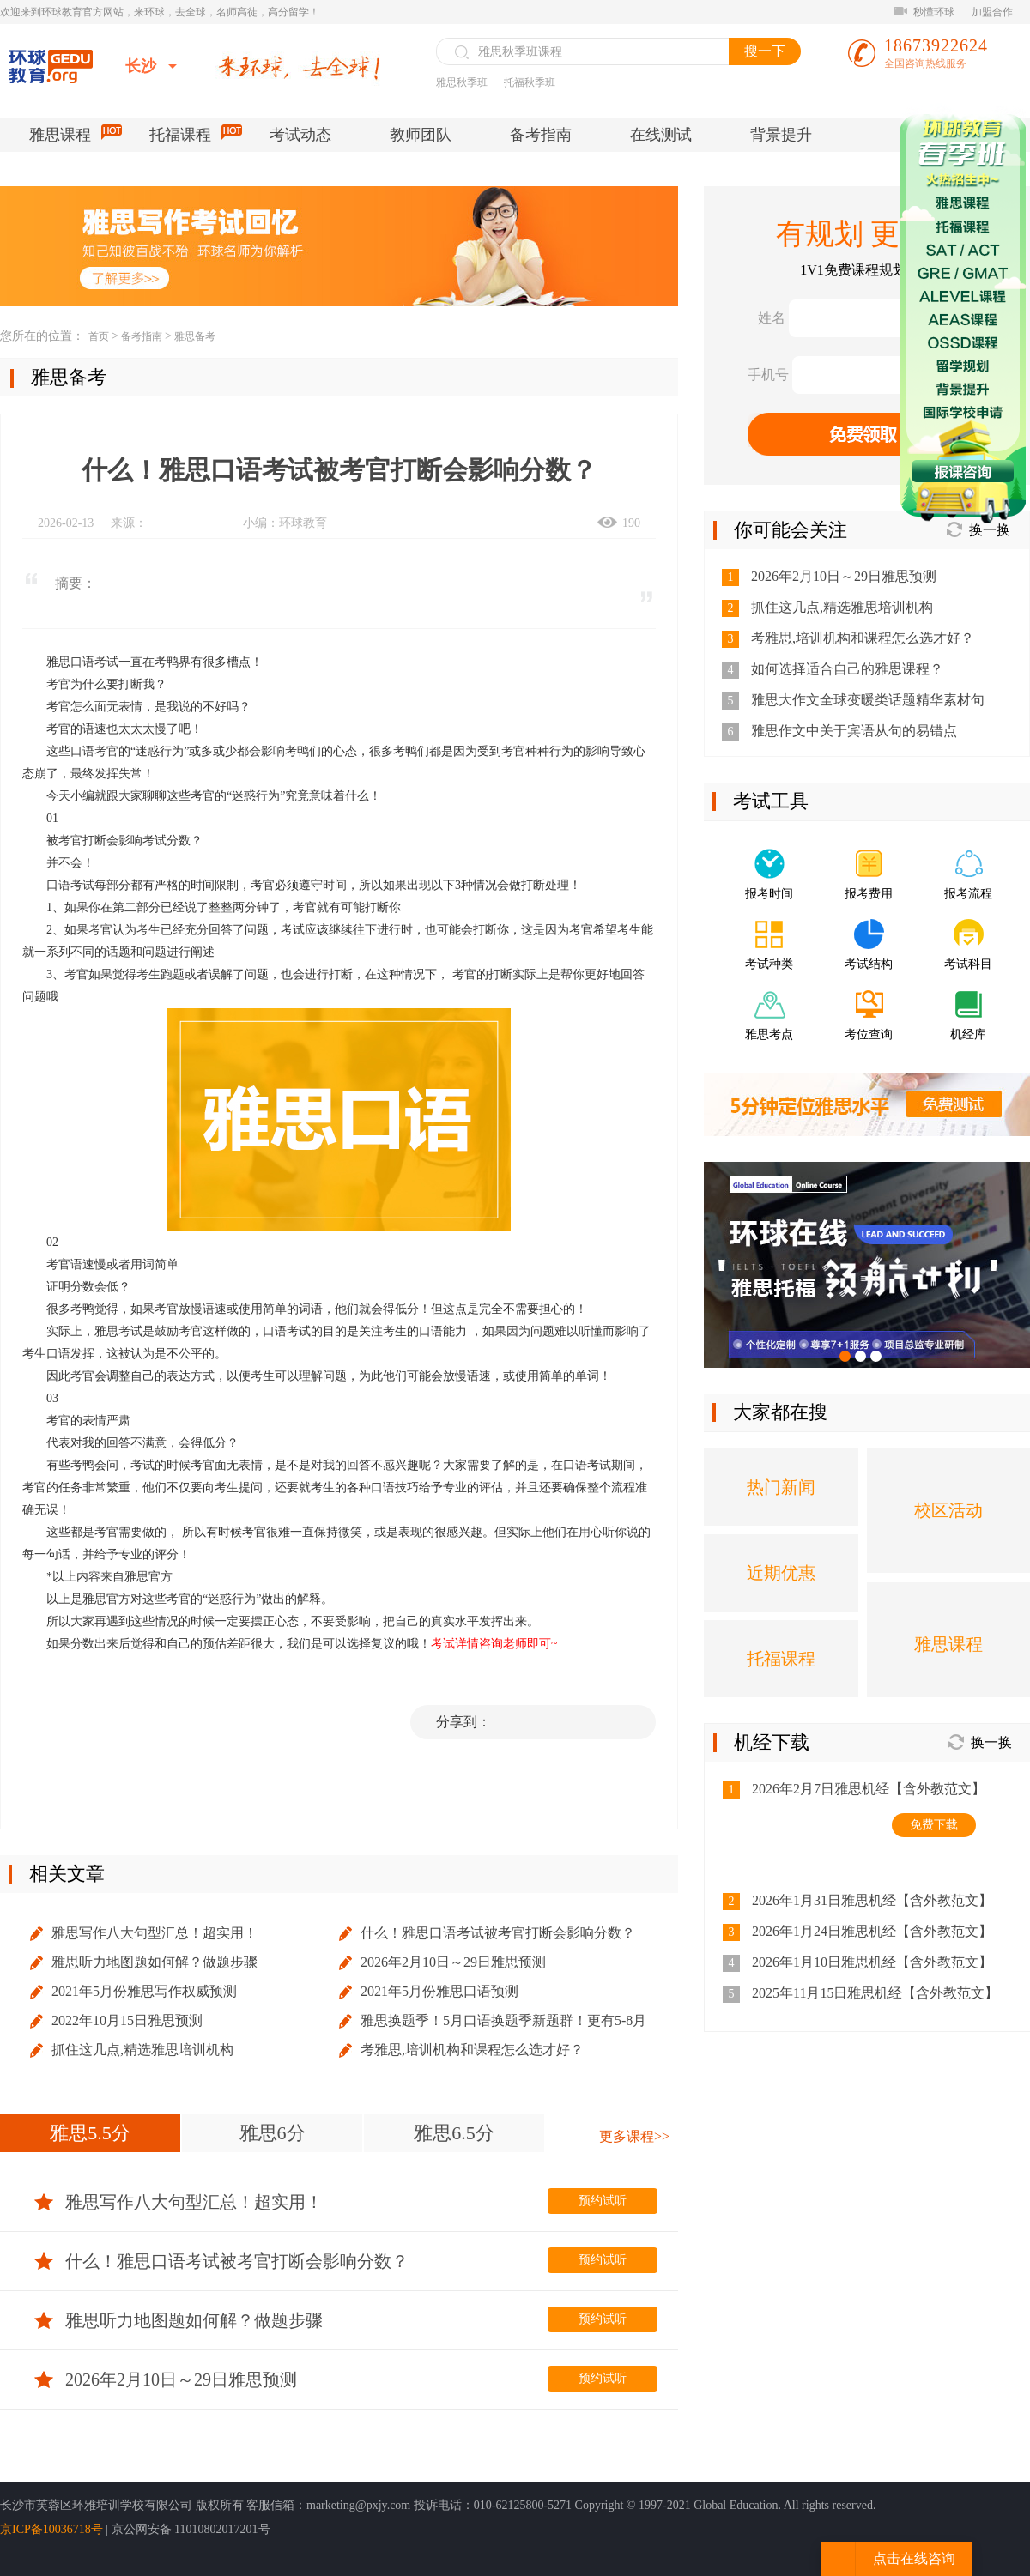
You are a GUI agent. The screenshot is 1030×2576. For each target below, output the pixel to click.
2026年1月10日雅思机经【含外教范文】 (872, 1962)
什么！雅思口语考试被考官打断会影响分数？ (497, 1933)
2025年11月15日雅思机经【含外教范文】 (875, 1993)
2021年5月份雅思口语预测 (439, 1991)
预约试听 (603, 2200)
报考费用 (869, 893)
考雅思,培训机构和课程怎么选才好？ (472, 2049)
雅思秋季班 (462, 82)
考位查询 (869, 1034)
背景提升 (781, 134)
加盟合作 (992, 12)
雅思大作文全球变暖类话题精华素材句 (868, 699)
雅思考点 (769, 1034)
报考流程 (968, 893)
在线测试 (661, 134)
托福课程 (194, 133)
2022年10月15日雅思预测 (127, 2020)
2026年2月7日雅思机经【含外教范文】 (868, 1788)
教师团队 (420, 134)
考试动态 (300, 134)
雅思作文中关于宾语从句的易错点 (854, 730)
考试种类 (769, 964)
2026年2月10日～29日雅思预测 (453, 1962)
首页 (98, 336)
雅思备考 (194, 336)
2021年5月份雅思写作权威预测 (144, 1991)
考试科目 (968, 964)
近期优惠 (781, 1572)
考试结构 (869, 964)
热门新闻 (781, 1487)
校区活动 (948, 1510)
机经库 (968, 1034)
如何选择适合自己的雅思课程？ (847, 669)
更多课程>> (634, 2136)
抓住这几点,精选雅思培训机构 (142, 2049)
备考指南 (541, 134)
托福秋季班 (529, 82)
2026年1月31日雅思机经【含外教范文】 (872, 1900)
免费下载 (934, 1824)
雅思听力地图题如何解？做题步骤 (155, 1962)
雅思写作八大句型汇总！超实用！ (155, 1933)
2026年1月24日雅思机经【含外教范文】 (872, 1931)
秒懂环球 (924, 12)
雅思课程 (74, 133)
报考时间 (769, 893)
